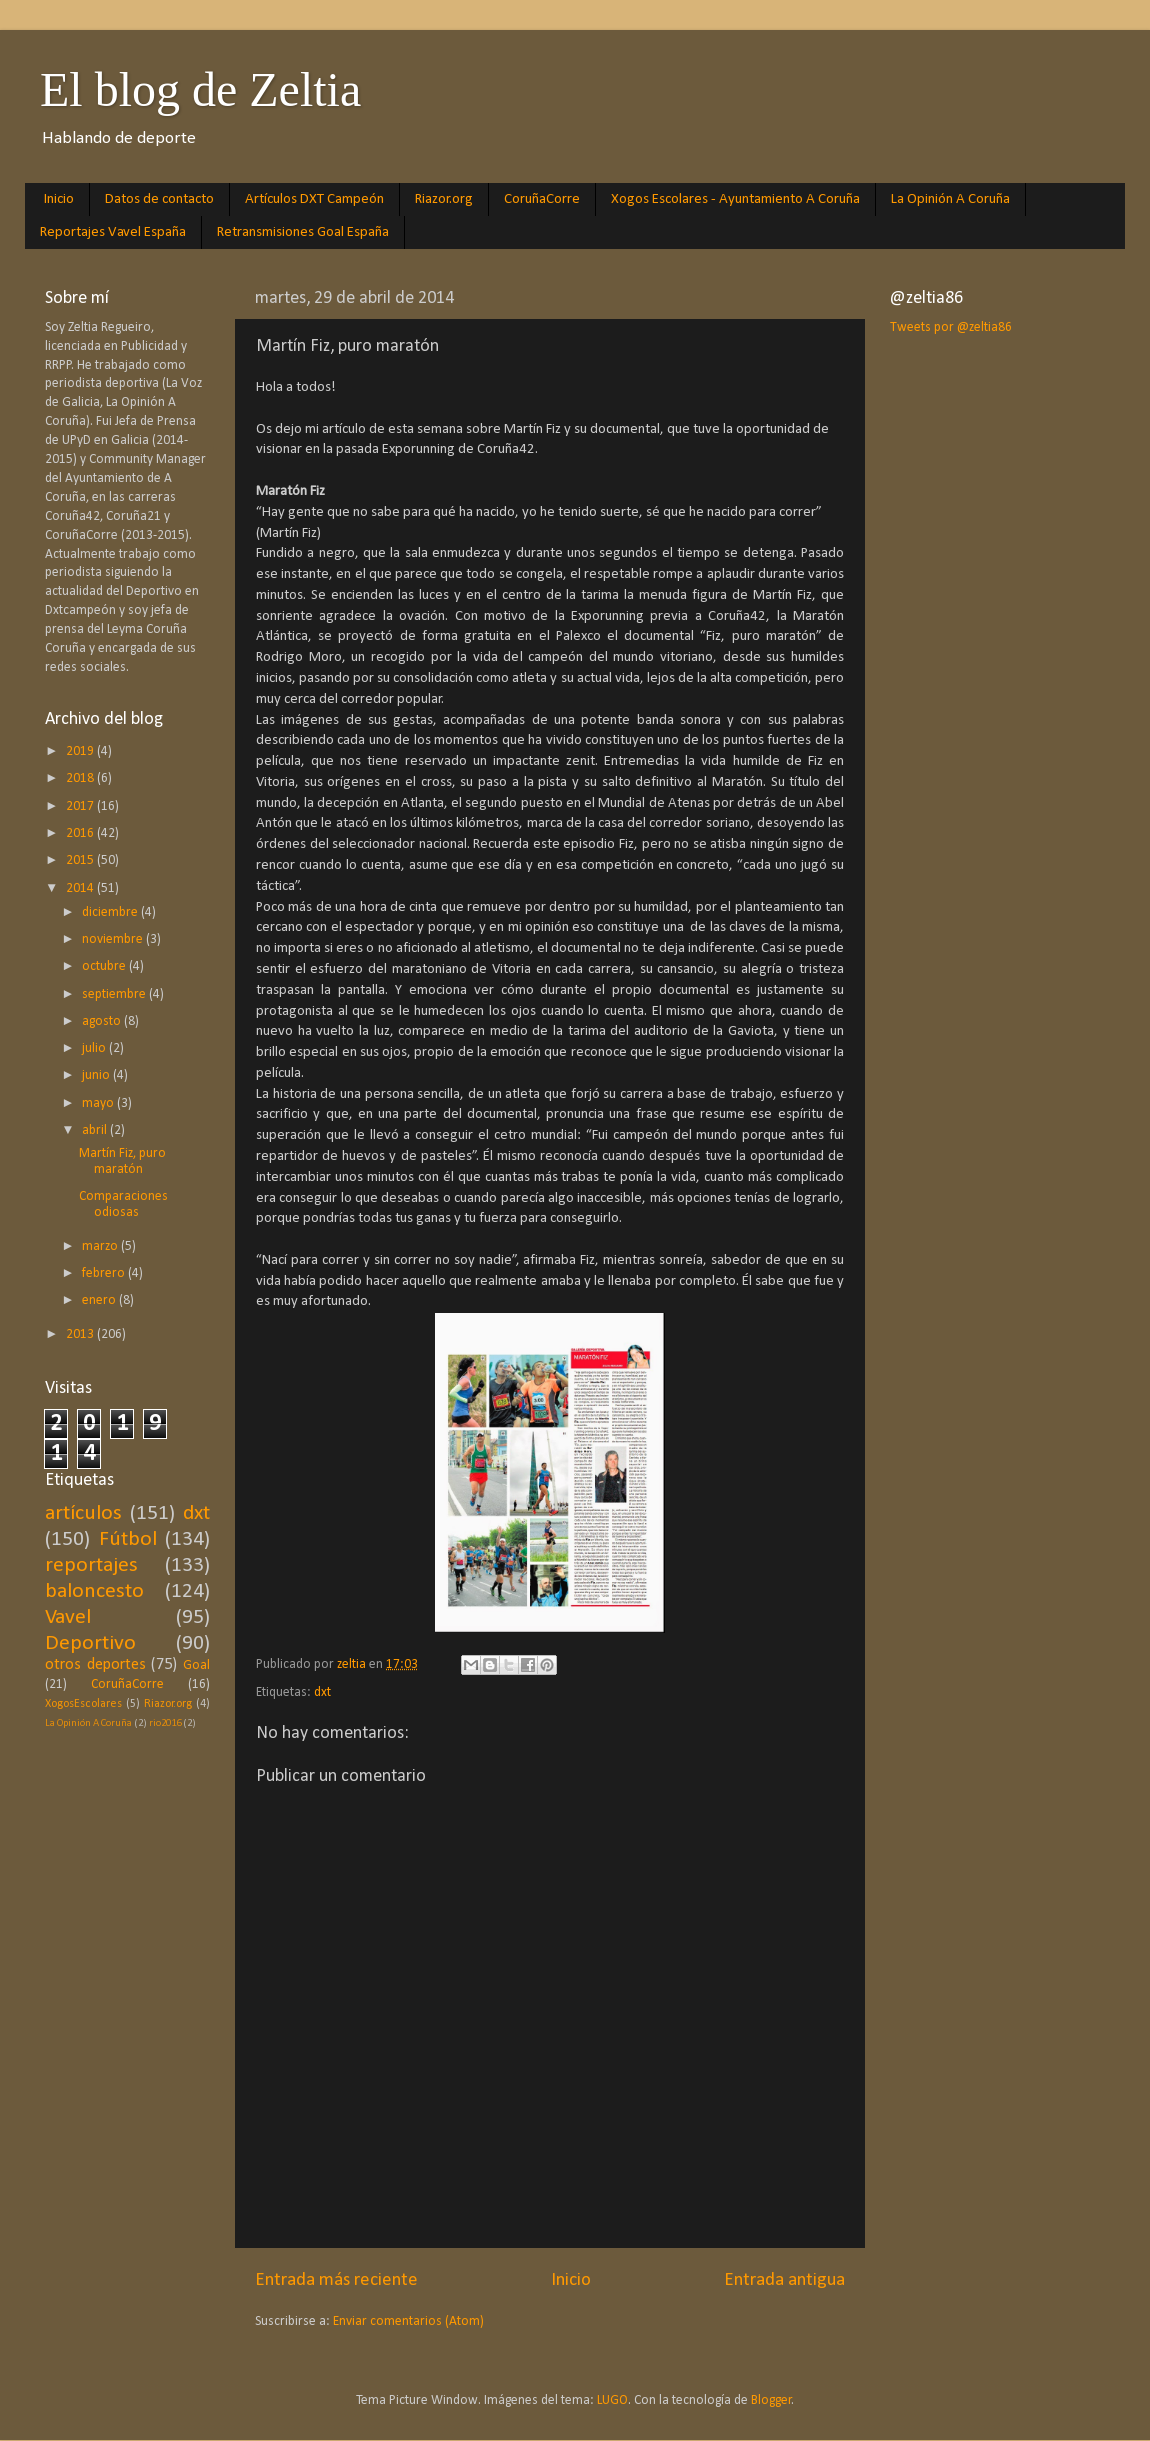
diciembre (111, 912)
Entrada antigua (784, 2280)
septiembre (115, 994)
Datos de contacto (159, 199)
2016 (81, 833)
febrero (105, 1273)
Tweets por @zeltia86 (951, 327)
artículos (83, 1513)
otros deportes (95, 1665)
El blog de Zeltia (200, 89)
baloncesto (94, 1591)
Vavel (68, 1617)
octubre (105, 966)
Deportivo (90, 1643)
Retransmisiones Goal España (303, 232)
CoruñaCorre (542, 199)
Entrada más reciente (336, 2280)
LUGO (612, 2400)
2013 (81, 1334)
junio (97, 1075)
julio (95, 1048)
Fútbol (128, 1539)
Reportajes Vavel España (113, 232)
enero (100, 1300)
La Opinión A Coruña (950, 199)
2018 (81, 778)
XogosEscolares (83, 1704)
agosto (103, 1021)
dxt (322, 1692)
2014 (81, 888)
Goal (196, 1665)
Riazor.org (444, 199)
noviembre (114, 939)
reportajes (91, 1565)
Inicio (59, 199)
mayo (99, 1103)
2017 (81, 806)
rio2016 (165, 1723)
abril (96, 1130)
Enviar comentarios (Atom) (408, 2321)
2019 (81, 751)
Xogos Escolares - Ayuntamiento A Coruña (735, 199)
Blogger (771, 2400)
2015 (81, 860)
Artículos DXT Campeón (314, 199)
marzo (101, 1246)
